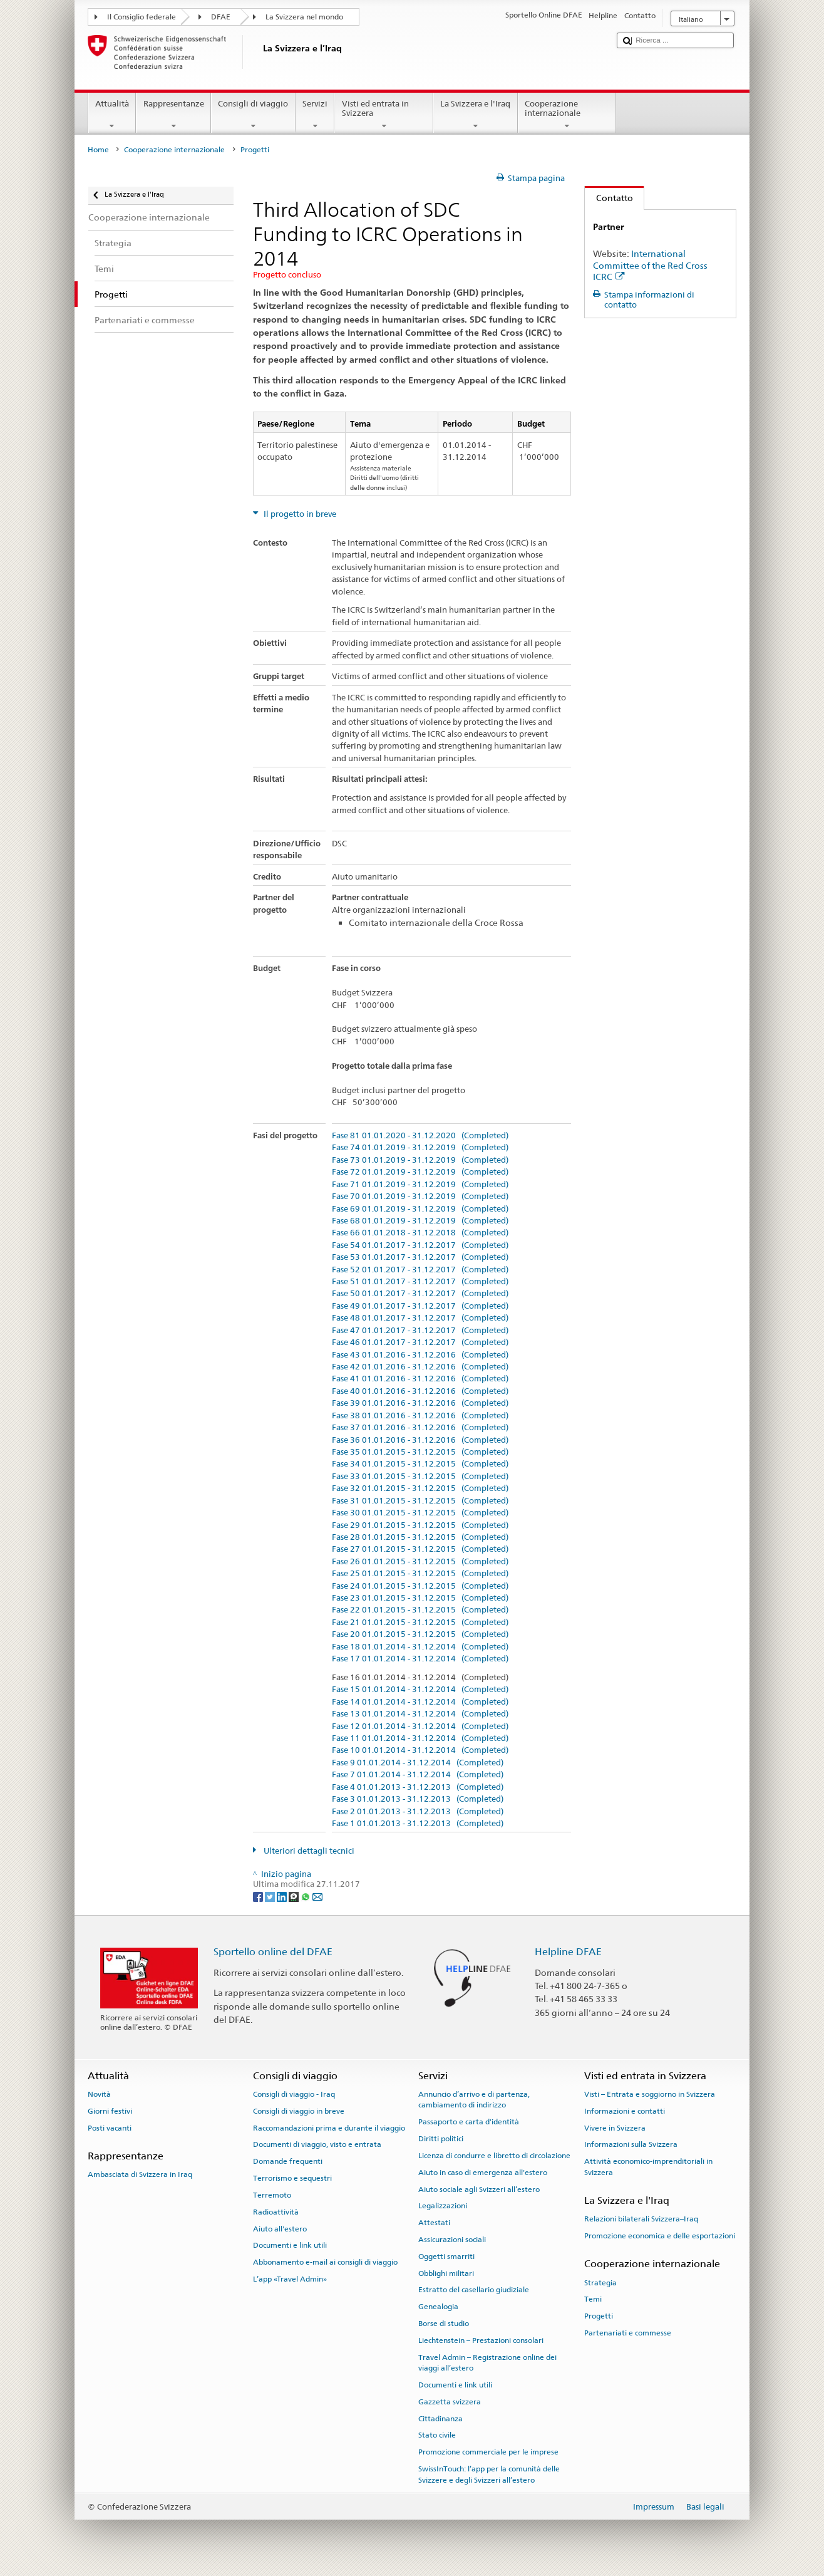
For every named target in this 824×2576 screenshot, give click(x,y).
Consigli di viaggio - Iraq (294, 2094)
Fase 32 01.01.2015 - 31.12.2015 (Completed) (420, 1488)
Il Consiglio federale (141, 17)
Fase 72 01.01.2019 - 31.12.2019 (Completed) (420, 1172)
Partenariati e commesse (627, 2333)
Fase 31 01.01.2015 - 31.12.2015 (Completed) (420, 1501)
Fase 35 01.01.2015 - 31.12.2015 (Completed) (420, 1452)
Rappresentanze (173, 115)
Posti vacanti (109, 2127)
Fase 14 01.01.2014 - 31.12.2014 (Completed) (420, 1702)
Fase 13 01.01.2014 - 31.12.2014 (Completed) (420, 1714)
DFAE (220, 17)
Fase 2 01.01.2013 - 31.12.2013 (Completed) (417, 1811)
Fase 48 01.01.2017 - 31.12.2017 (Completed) (420, 1318)
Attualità (112, 115)
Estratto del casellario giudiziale (473, 2289)
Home (98, 149)
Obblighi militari (446, 2272)
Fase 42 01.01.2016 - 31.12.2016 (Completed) (420, 1367)
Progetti (598, 2316)
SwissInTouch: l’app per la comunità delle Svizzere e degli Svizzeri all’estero (489, 2474)
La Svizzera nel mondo (304, 17)
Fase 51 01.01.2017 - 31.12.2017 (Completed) (420, 1281)
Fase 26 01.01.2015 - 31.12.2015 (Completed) (420, 1561)
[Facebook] (259, 1896)
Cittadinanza (440, 2418)
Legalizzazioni (442, 2205)
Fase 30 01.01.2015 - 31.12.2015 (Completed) (420, 1513)
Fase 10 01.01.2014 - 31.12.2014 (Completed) (420, 1750)
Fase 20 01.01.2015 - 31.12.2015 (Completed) (420, 1634)
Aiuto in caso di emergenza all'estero (482, 2172)
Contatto (609, 197)
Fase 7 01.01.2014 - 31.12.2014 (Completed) (417, 1774)
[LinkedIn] (283, 1896)
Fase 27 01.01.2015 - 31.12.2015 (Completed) (420, 1549)
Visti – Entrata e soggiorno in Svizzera (649, 2094)
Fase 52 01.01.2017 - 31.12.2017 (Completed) (420, 1269)
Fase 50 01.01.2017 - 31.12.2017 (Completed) (420, 1293)
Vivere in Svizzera (615, 2127)
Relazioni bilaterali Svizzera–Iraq (641, 2219)
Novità (99, 2094)
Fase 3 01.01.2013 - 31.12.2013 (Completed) (417, 1799)
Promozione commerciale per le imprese (488, 2452)
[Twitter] (271, 1896)
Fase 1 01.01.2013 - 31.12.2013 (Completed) (417, 1823)
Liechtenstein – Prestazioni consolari (480, 2340)
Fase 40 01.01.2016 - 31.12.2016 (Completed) (420, 1391)
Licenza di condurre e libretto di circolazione (494, 2155)
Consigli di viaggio (253, 115)
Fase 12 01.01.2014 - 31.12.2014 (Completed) (420, 1726)
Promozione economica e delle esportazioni (659, 2235)
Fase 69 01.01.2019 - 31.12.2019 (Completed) (420, 1209)
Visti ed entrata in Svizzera (384, 115)
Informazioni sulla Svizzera (630, 2144)
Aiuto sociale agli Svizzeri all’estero (479, 2188)
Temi (593, 2299)
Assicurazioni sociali (452, 2239)
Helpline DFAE (568, 1952)
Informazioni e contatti (624, 2111)
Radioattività (276, 2212)
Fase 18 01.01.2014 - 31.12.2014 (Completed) (420, 1647)
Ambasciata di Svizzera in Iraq (140, 2174)
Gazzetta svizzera (449, 2401)
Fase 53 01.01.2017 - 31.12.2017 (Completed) (420, 1257)
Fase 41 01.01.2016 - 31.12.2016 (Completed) (420, 1378)
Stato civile (437, 2435)
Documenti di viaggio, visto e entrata (317, 2144)
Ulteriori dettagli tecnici (308, 1851)
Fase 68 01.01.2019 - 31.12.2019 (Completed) (420, 1221)
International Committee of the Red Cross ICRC (650, 265)
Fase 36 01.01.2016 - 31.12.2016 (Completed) (420, 1440)
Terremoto (272, 2195)
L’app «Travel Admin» (290, 2279)
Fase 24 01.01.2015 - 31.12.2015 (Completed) (420, 1586)
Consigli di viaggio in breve (298, 2111)
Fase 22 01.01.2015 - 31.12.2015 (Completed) (420, 1610)
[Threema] (295, 1896)
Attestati (434, 2222)
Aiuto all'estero (280, 2228)
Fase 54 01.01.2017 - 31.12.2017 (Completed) (420, 1245)
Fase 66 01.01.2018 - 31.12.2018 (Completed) (420, 1232)
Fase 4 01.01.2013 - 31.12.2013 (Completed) (417, 1787)
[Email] (317, 1896)
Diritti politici (440, 2138)
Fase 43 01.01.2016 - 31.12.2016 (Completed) (420, 1355)
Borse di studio (443, 2323)
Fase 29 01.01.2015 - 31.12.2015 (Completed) (420, 1525)
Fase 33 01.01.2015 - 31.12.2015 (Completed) (420, 1476)
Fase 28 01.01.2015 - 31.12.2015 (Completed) (420, 1537)
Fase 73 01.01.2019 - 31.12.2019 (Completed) (420, 1160)
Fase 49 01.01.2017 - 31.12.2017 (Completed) (420, 1306)
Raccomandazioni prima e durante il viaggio (329, 2127)
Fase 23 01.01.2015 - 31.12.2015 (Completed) (420, 1598)
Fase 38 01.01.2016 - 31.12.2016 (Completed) (420, 1415)
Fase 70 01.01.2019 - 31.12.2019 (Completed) (420, 1196)
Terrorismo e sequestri (292, 2178)
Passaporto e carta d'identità (468, 2121)
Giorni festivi (110, 2111)
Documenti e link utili (290, 2245)
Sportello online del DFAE (273, 1952)
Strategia (600, 2282)
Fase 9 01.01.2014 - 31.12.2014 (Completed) (417, 1762)
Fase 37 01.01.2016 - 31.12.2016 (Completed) (420, 1427)
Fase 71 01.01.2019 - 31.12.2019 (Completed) (420, 1184)
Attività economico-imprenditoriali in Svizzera (648, 2166)
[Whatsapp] (306, 1896)
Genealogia (438, 2306)
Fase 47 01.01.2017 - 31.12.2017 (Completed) (420, 1330)
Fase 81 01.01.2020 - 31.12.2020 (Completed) (420, 1135)
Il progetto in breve (299, 514)
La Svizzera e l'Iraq (475, 115)
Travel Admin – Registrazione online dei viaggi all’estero (487, 2362)
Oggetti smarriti (446, 2256)
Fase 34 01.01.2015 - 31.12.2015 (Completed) (420, 1464)
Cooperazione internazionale (567, 115)
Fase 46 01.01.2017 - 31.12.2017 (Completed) (420, 1342)
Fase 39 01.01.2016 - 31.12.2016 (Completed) (420, 1403)
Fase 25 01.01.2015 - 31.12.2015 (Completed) (420, 1573)
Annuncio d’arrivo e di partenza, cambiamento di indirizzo (474, 2099)
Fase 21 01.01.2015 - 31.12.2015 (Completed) (420, 1622)
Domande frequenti (287, 2161)
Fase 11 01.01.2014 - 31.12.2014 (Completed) (420, 1738)
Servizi (315, 115)
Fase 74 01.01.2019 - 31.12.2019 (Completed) (420, 1147)
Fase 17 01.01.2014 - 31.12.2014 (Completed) (420, 1658)
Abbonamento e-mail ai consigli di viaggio (325, 2262)
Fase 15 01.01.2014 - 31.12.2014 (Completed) (420, 1689)
